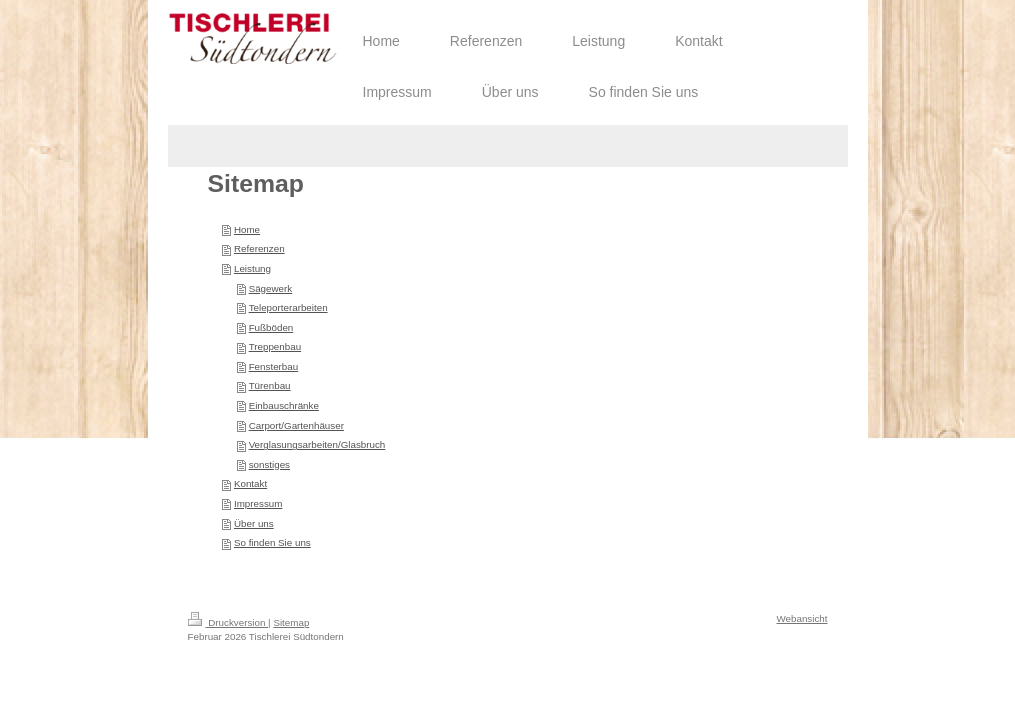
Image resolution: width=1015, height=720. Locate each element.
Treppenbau (275, 346)
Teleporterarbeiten (288, 307)
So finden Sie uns (272, 542)
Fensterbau (274, 366)
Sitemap (291, 622)
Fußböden (271, 327)
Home (247, 229)
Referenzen (259, 248)
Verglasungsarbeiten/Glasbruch (317, 444)
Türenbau (270, 385)
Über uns (254, 523)
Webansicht (801, 618)
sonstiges (269, 464)
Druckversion (228, 622)
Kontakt (250, 483)
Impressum (258, 503)
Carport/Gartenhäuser (296, 425)
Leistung (252, 268)
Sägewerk (271, 288)
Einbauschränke (284, 405)
